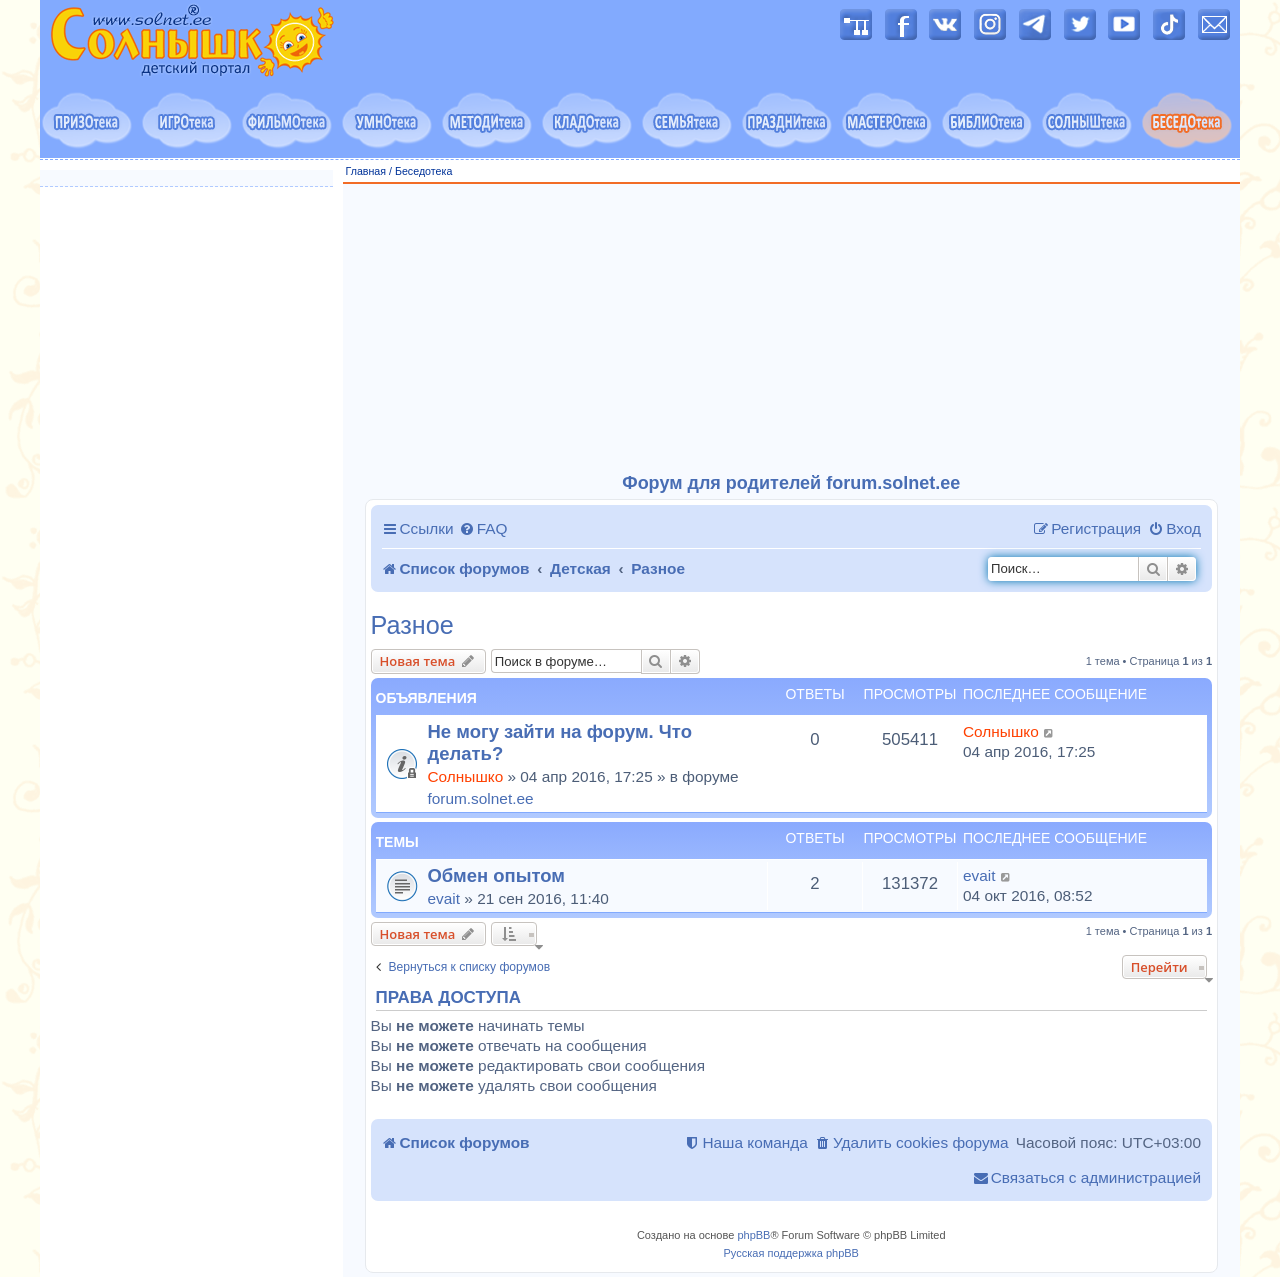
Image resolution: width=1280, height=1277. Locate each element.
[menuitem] (483, 529)
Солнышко (466, 776)
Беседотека (423, 171)
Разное (412, 625)
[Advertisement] (792, 329)
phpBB (753, 1235)
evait (444, 898)
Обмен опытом (496, 875)
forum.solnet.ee (481, 798)
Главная (366, 171)
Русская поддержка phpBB (791, 1253)
